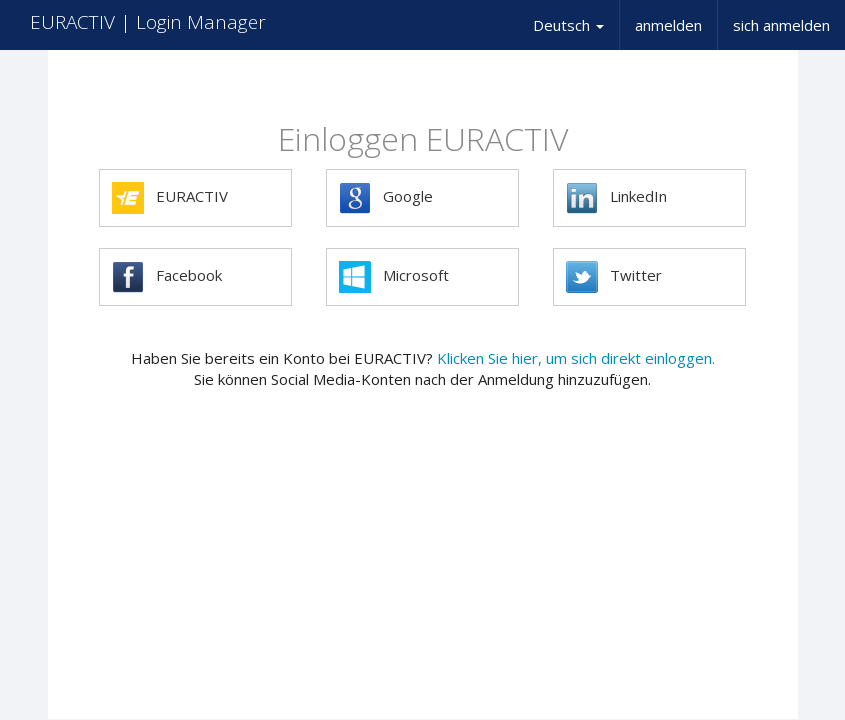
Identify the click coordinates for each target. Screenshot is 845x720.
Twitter (614, 277)
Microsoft (394, 277)
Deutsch (568, 25)
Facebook (167, 277)
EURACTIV (170, 198)
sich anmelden (781, 25)
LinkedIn (616, 198)
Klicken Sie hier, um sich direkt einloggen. (576, 358)
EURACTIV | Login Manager (148, 22)
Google (386, 198)
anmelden (668, 25)
